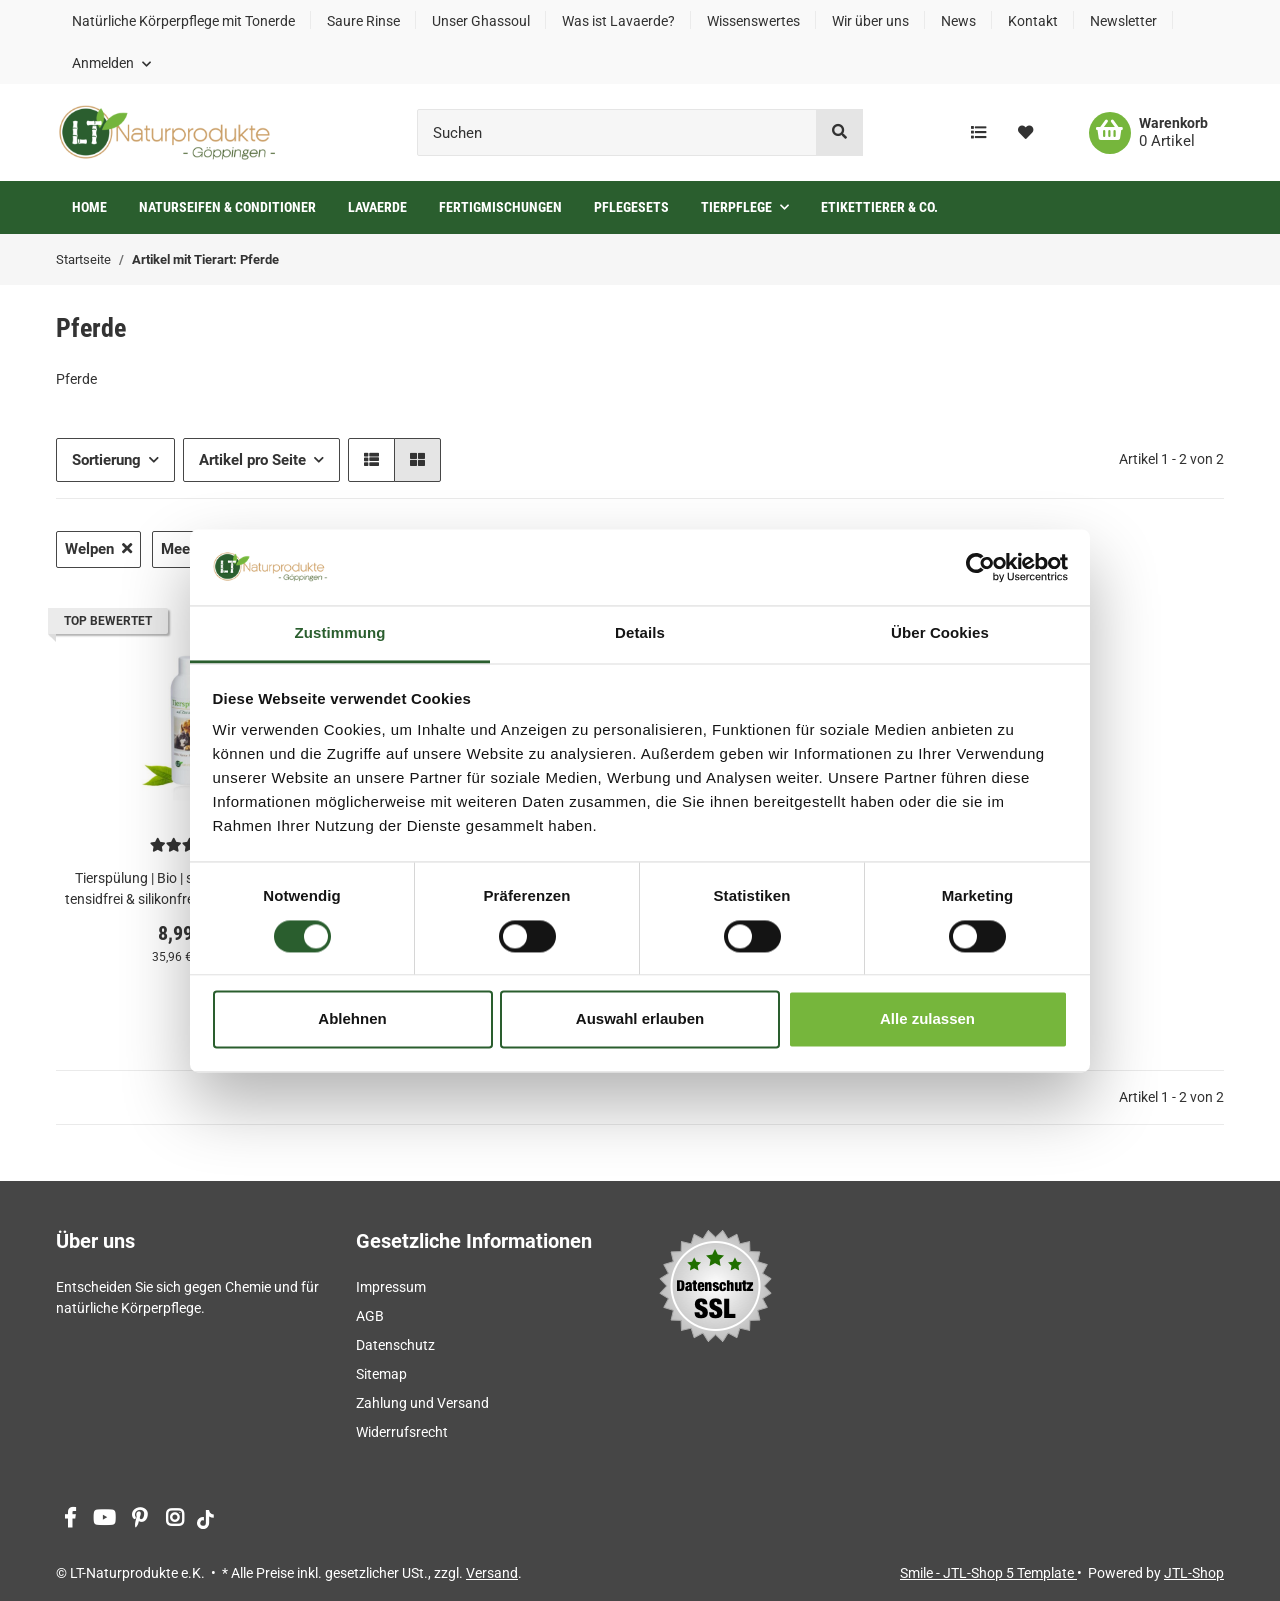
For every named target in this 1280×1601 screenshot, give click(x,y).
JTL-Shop (1194, 1573)
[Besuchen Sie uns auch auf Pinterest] (139, 1519)
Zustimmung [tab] (340, 633)
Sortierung (106, 460)
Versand (492, 1573)
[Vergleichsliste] (978, 133)
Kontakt (1033, 21)
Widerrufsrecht (402, 1432)
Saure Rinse (363, 21)
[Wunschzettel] (1025, 133)
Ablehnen (352, 1019)
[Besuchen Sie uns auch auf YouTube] (104, 1519)
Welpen (98, 549)
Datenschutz (395, 1345)
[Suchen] (617, 132)
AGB (370, 1316)
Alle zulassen (927, 1019)
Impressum (391, 1287)
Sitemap (381, 1374)
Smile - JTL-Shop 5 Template (988, 1573)
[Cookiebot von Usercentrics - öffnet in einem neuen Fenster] (980, 567)
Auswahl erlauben (640, 1019)
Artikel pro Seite (252, 460)
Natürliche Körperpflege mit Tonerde (183, 21)
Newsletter (1123, 21)
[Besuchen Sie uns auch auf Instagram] (174, 1519)
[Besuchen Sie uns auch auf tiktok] (205, 1519)
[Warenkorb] (1148, 133)
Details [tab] (640, 633)
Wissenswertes (753, 21)
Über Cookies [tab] (940, 633)
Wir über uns (870, 21)
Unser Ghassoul (481, 21)
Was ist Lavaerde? (618, 21)
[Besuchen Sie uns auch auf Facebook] (69, 1519)
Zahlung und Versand (422, 1403)
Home (89, 207)
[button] (111, 63)
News (958, 21)
